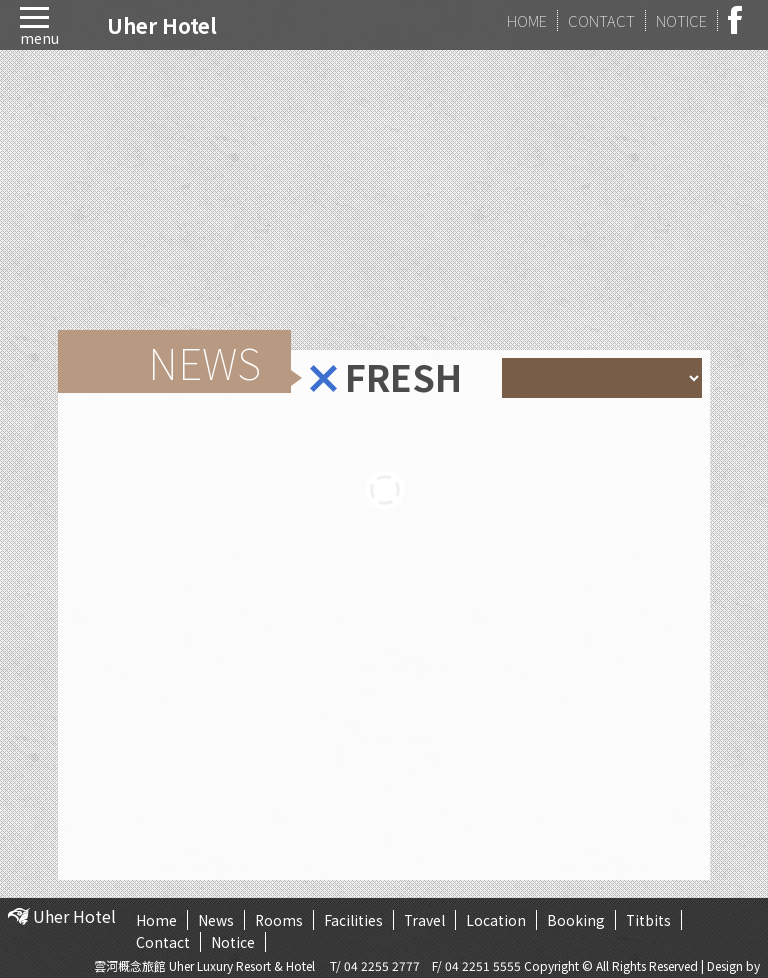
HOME (527, 20)
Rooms (279, 920)
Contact (163, 942)
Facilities (354, 920)
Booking (578, 920)
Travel (426, 920)
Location (498, 920)
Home (156, 920)
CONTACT (601, 20)
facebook (740, 19)
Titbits (651, 920)
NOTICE (681, 20)
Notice (233, 942)
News (216, 920)
